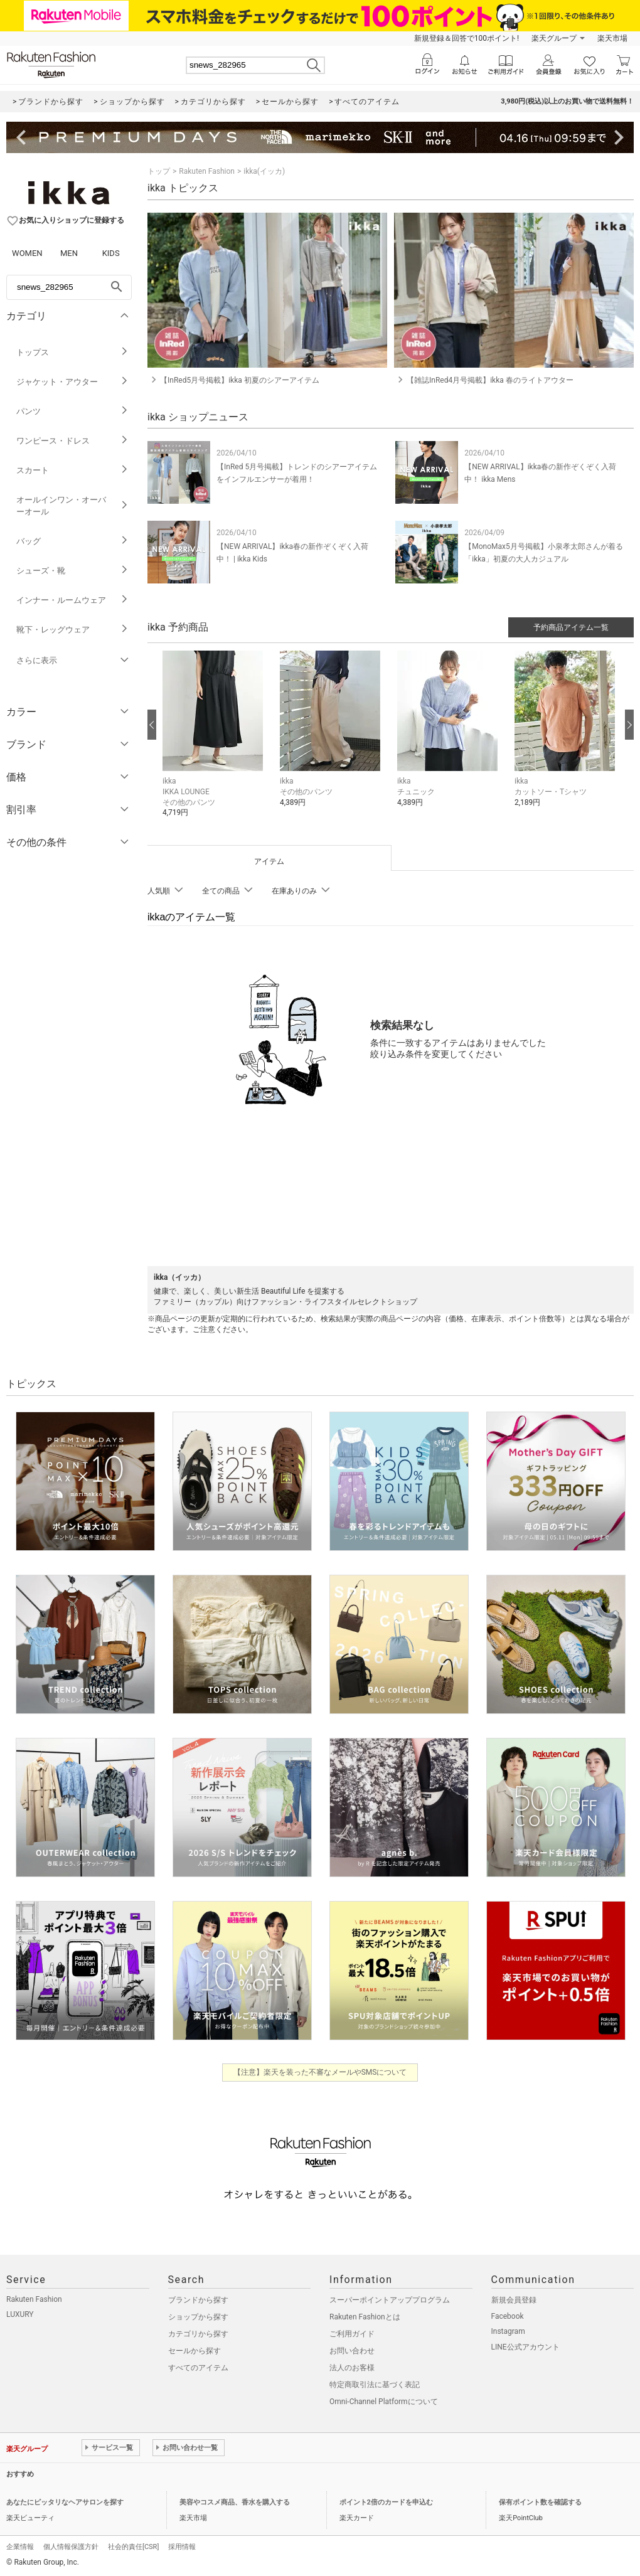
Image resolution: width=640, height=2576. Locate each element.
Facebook (507, 2316)
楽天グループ (554, 38)
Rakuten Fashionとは (364, 2317)
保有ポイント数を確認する (540, 2502)
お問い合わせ (352, 2350)
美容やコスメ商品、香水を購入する (234, 2502)
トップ (158, 171)
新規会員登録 (513, 2300)
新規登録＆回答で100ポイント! (466, 38)
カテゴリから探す (198, 2333)
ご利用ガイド (352, 2333)
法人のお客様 (352, 2367)
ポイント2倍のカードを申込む (386, 2502)
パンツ (72, 411)
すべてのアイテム (198, 2367)
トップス (72, 352)
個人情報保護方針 (71, 2547)
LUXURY (20, 2314)
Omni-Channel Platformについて (383, 2401)
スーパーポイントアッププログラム (389, 2300)
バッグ (72, 541)
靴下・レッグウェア (72, 630)
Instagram (508, 2331)
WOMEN (27, 253)
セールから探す (194, 2350)
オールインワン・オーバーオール (72, 505)
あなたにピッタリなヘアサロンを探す (65, 2502)
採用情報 (182, 2547)
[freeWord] (69, 287)
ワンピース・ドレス (72, 441)
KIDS (111, 253)
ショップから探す (198, 2317)
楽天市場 (612, 38)
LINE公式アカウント (525, 2347)
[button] (215, 743)
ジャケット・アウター (72, 382)
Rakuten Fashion (207, 171)
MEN (69, 253)
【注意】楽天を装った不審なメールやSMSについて (320, 2072)
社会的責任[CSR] (133, 2547)
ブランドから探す (198, 2300)
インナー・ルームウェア (72, 600)
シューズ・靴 (72, 571)
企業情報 (20, 2547)
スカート (72, 470)
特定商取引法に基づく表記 (374, 2384)
